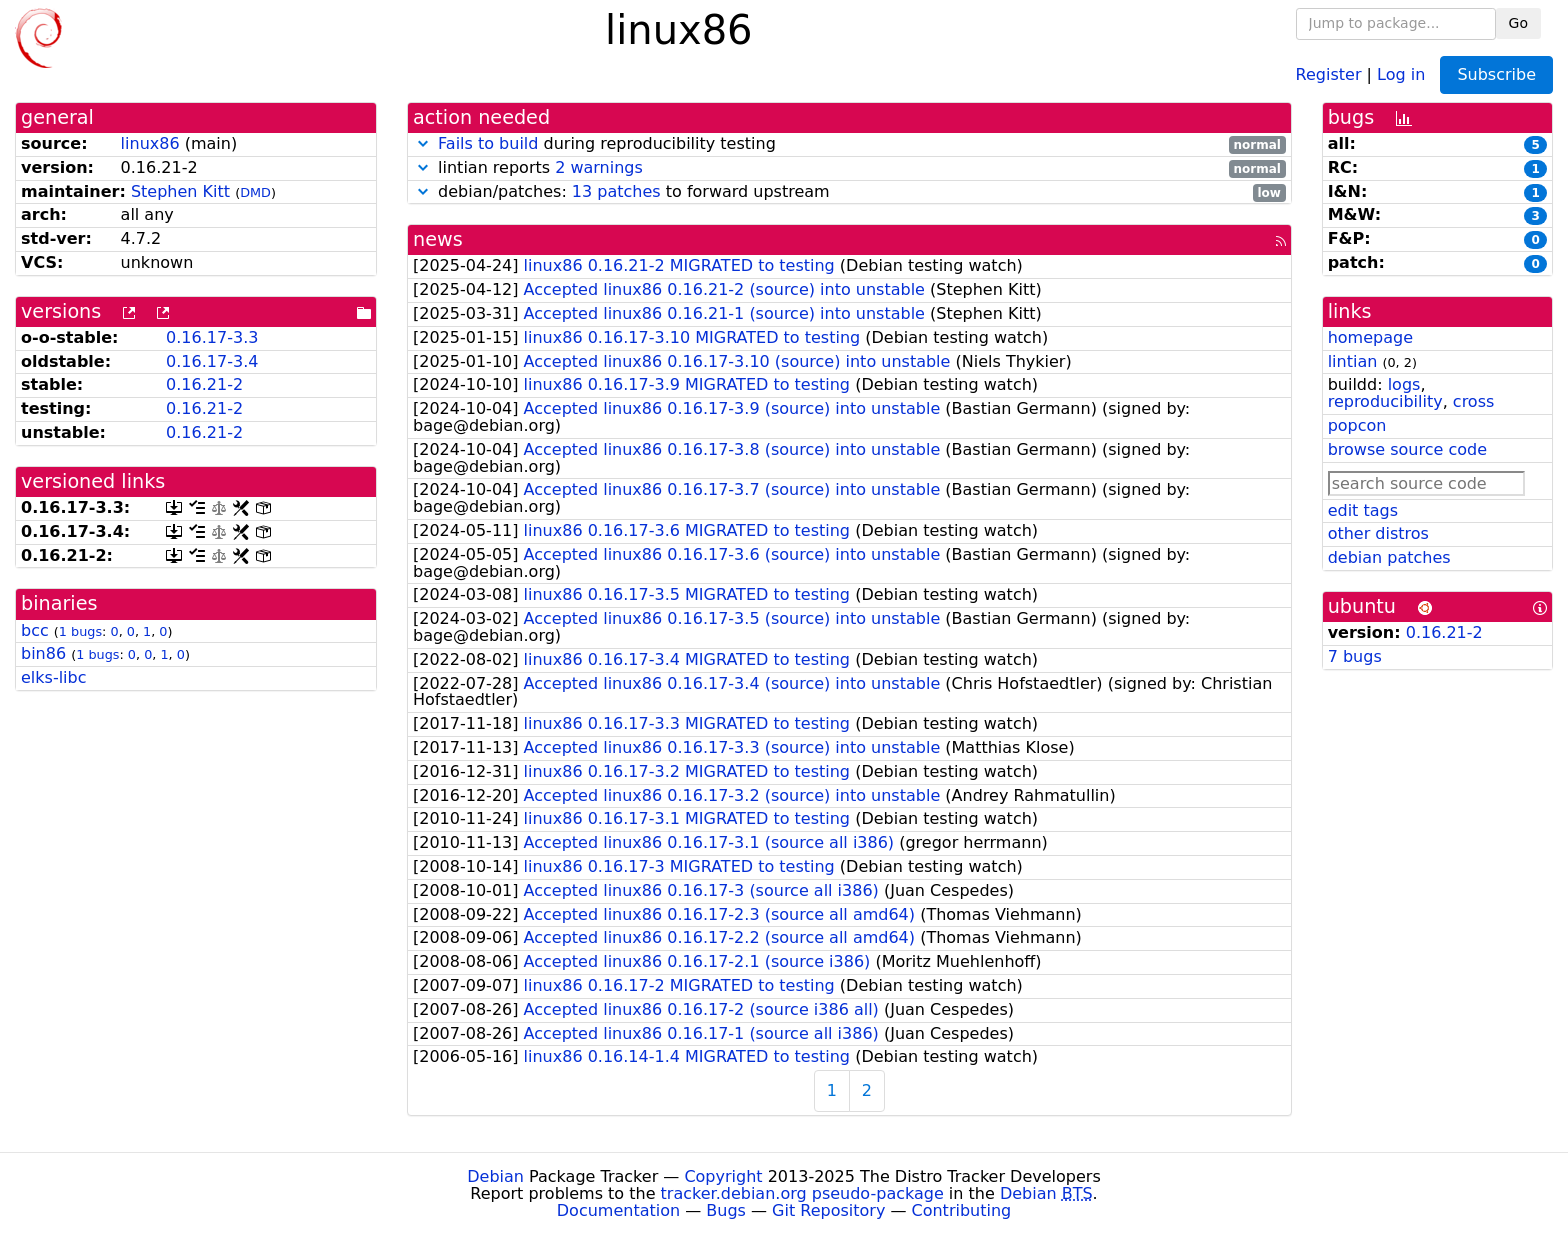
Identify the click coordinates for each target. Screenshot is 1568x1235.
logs (1404, 384)
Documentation (618, 1210)
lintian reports (849, 168)
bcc (35, 630)
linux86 (150, 143)
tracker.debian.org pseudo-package (802, 1193)
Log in (1401, 73)
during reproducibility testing (849, 144)
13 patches (616, 191)
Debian (495, 1176)
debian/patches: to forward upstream (849, 192)
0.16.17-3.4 (212, 361)
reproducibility (1385, 401)
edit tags (1363, 510)
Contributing (962, 1210)
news (438, 239)
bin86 (43, 653)
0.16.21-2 (204, 384)
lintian (1353, 361)
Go (1518, 23)
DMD (255, 192)
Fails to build (488, 143)
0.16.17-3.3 (212, 337)
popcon (1357, 425)
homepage (1370, 337)
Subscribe (1496, 74)
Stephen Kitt (180, 191)
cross (1473, 401)
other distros (1378, 533)
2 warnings (599, 167)
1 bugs (80, 631)
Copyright (723, 1176)
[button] (423, 143)
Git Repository (828, 1210)
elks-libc (54, 677)
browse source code (1407, 449)
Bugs (726, 1210)
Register (1329, 73)
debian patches (1389, 557)
